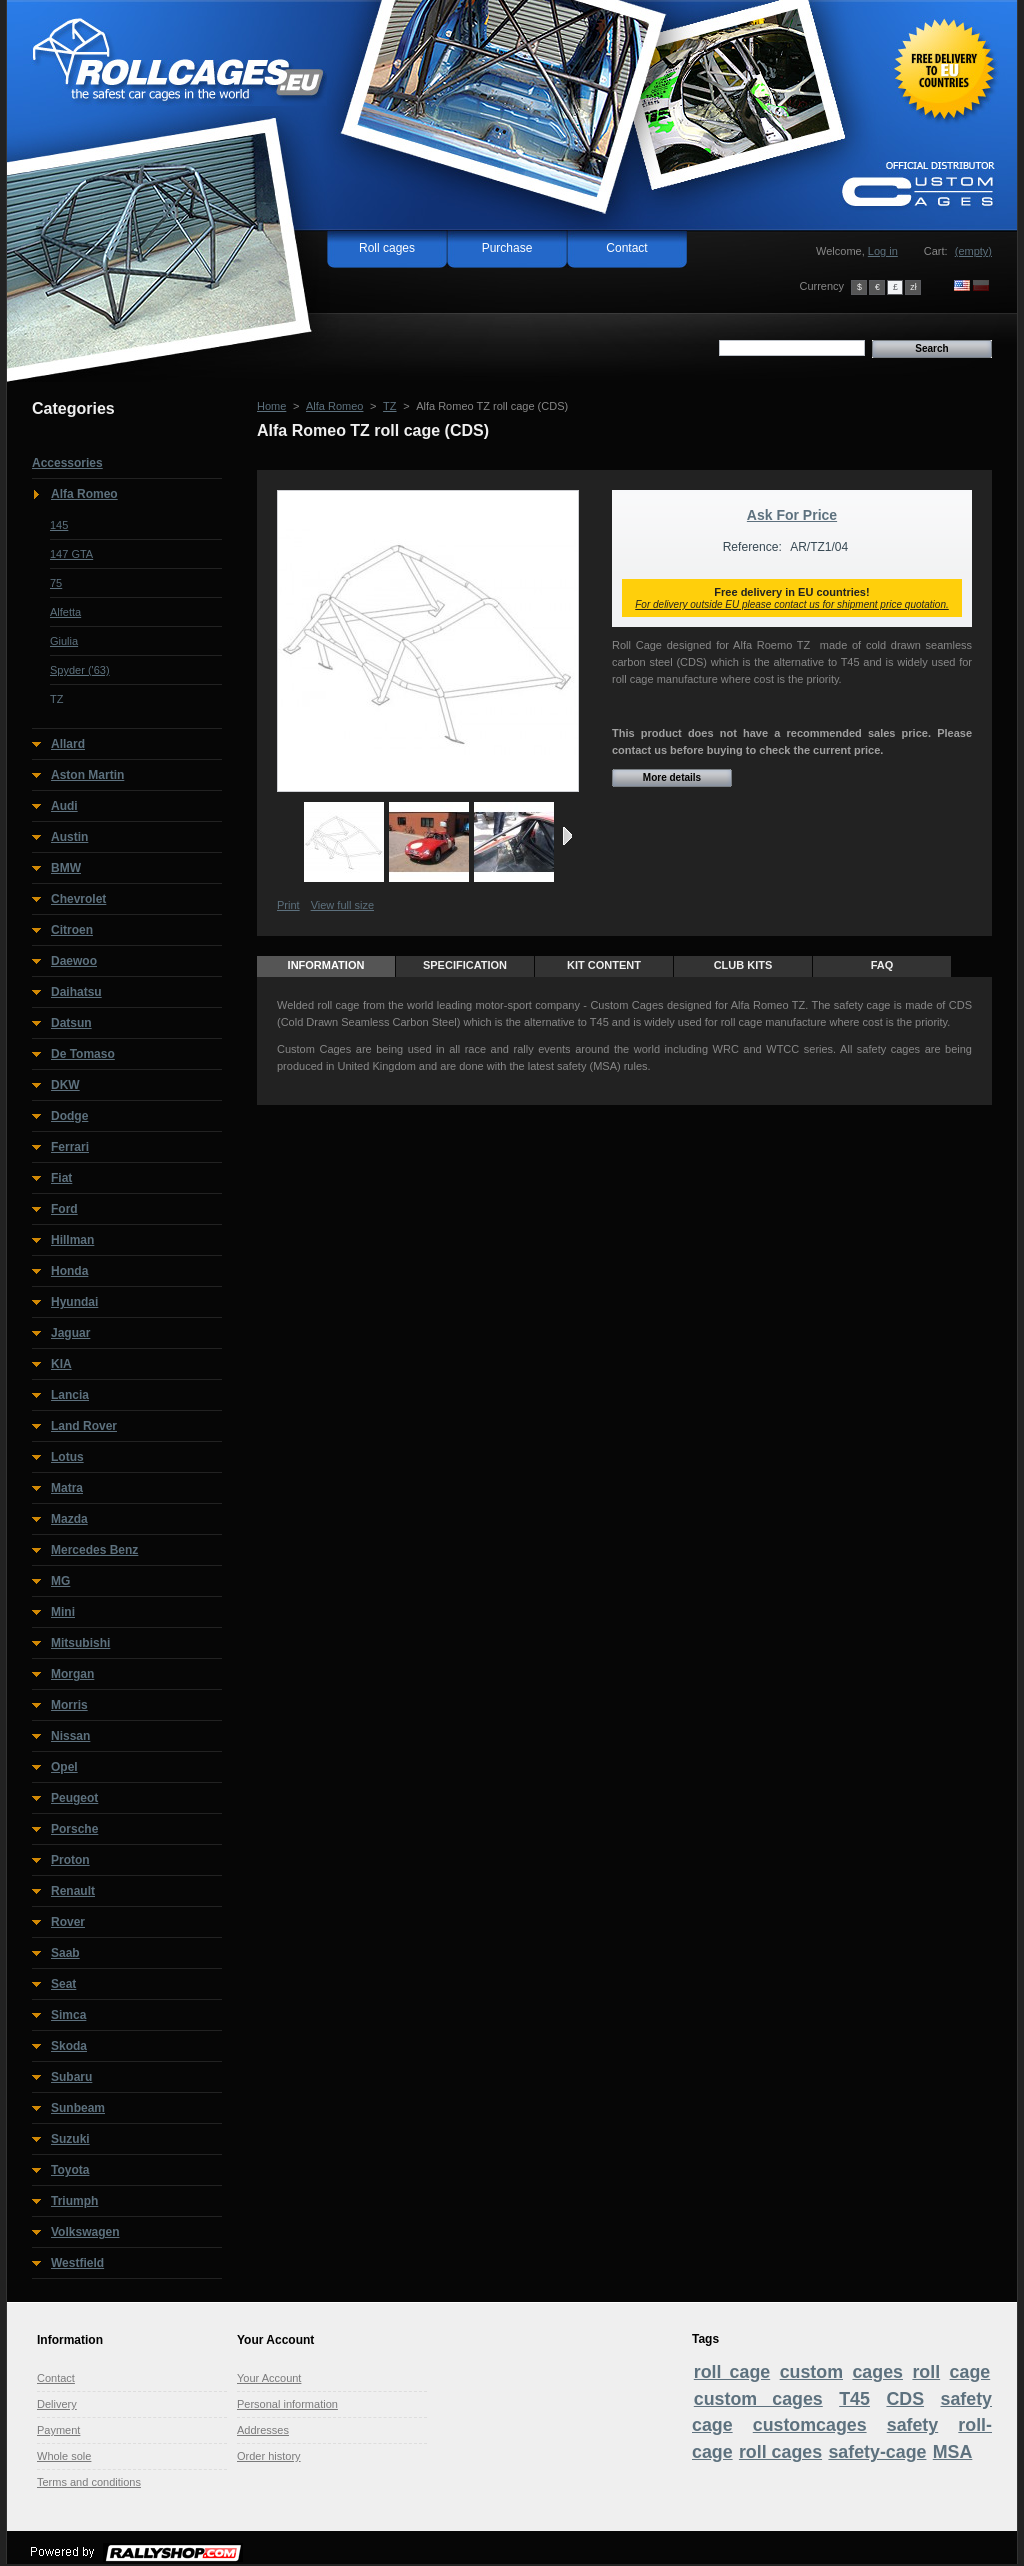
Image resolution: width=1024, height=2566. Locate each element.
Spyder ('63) (80, 670)
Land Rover (84, 1426)
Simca (68, 2015)
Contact (626, 248)
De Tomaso (83, 1054)
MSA (953, 2452)
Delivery (57, 2404)
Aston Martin (87, 775)
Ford (64, 1209)
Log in (883, 251)
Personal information (287, 2404)
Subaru (71, 2077)
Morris (69, 1705)
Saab (65, 1953)
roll (926, 2372)
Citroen (72, 930)
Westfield (77, 2263)
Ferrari (70, 1147)
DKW (65, 1085)
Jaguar (70, 1333)
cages (877, 2372)
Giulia (64, 641)
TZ (56, 699)
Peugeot (74, 1798)
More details (672, 777)
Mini (63, 1612)
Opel (64, 1767)
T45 (854, 2399)
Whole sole (64, 2456)
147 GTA (71, 554)
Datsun (71, 1023)
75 (56, 583)
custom (811, 2372)
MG (60, 1581)
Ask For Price (792, 515)
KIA (61, 1364)
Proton (70, 1860)
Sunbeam (78, 2108)
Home (271, 406)
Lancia (70, 1395)
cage (970, 2372)
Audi (64, 806)
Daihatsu (76, 992)
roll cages (780, 2452)
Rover (68, 1922)
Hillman (72, 1240)
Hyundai (74, 1302)
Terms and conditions (89, 2482)
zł (913, 287)
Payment (58, 2430)
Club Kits (743, 965)
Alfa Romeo (84, 494)
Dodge (69, 1116)
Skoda (69, 2046)
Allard (68, 744)
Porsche (74, 1829)
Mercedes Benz (94, 1550)
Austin (69, 837)
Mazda (69, 1519)
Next (567, 836)
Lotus (67, 1457)
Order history (269, 2456)
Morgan (72, 1674)
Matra (67, 1488)
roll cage (732, 2372)
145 (59, 525)
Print (288, 905)
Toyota (70, 2170)
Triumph (74, 2201)
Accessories (67, 463)
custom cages (758, 2399)
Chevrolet (78, 899)
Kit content (604, 965)
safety (913, 2425)
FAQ (882, 965)
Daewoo (74, 961)
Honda (69, 1271)
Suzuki (70, 2139)
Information (326, 965)
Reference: (752, 547)
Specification (465, 965)
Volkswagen (85, 2232)
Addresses (263, 2430)
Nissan (70, 1736)
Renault (73, 1891)
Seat (63, 1984)
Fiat (61, 1178)
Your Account (269, 2378)
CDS (905, 2399)
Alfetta (65, 612)
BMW (66, 868)
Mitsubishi (80, 1643)
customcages (810, 2425)
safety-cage (877, 2452)
